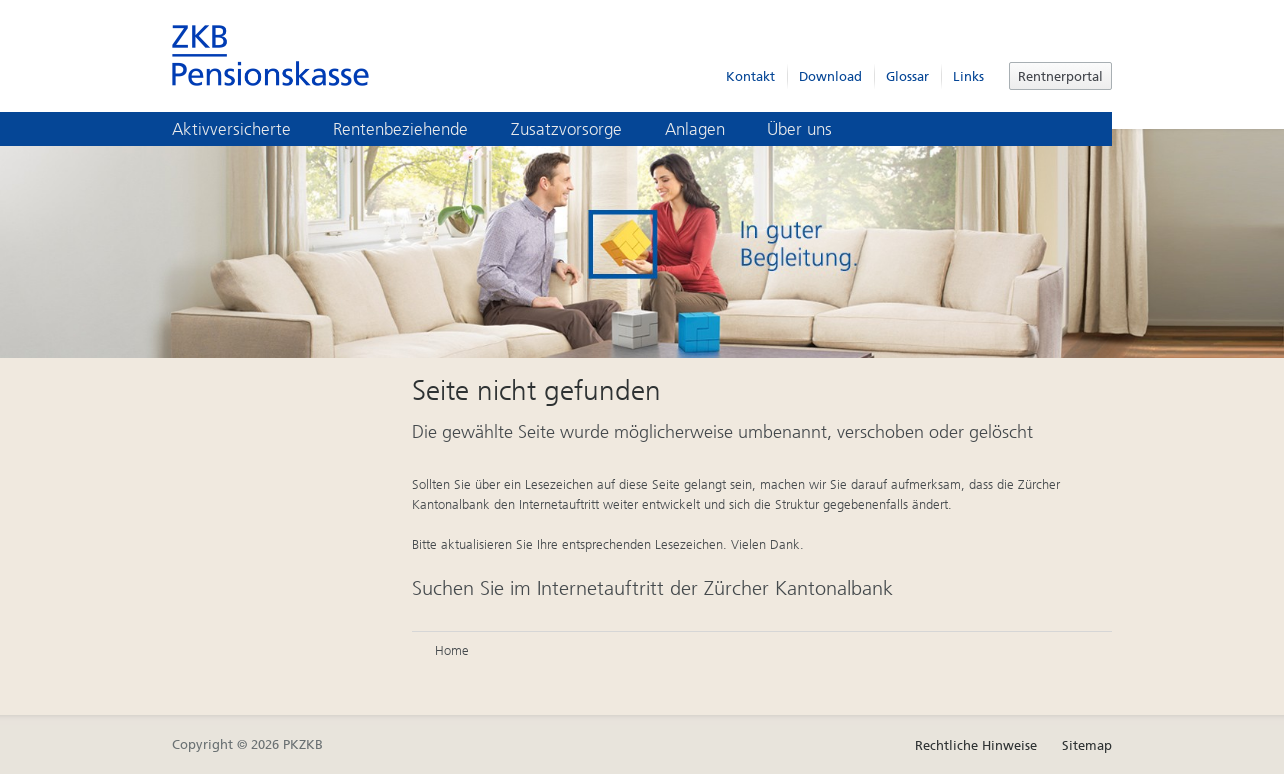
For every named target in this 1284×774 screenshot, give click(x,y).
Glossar (907, 76)
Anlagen (709, 129)
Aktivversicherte (245, 129)
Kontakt (750, 76)
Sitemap (1087, 745)
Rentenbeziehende (414, 129)
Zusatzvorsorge (580, 129)
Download (830, 76)
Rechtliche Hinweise (976, 745)
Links (968, 76)
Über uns (813, 129)
